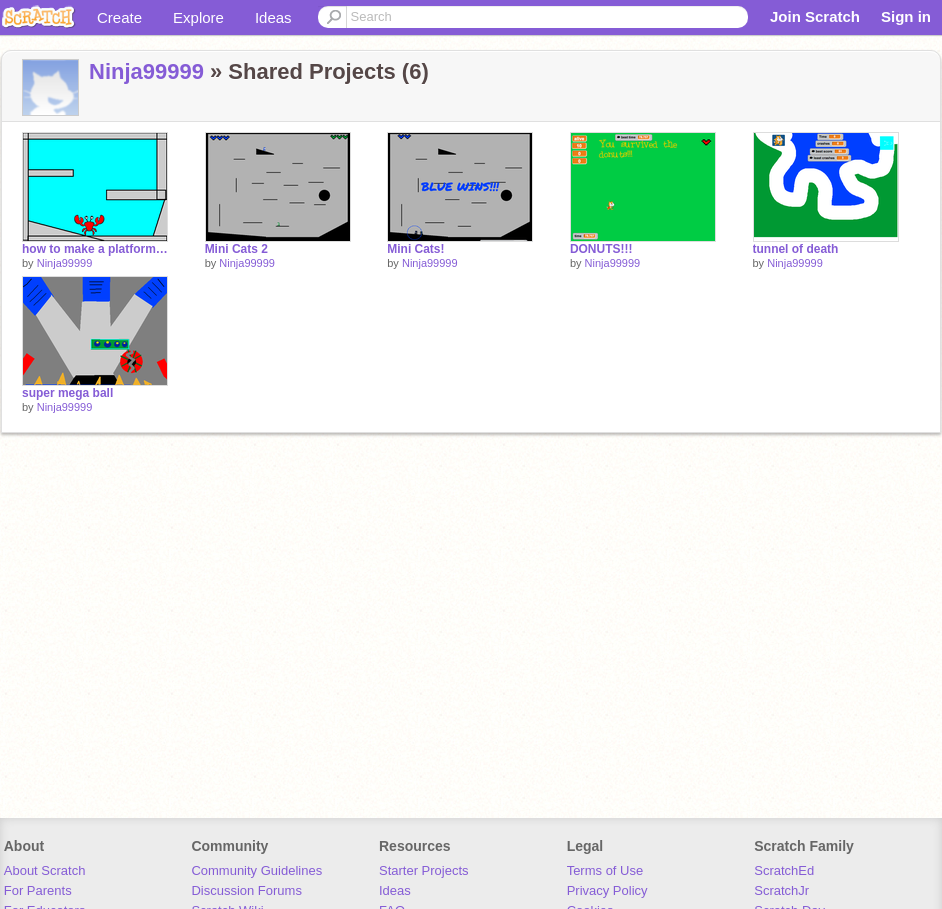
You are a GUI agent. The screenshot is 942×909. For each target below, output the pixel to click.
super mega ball (67, 393)
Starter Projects (424, 870)
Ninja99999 (146, 71)
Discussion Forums (246, 890)
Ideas (273, 17)
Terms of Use (605, 870)
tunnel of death (796, 249)
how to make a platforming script (95, 249)
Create (119, 17)
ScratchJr (781, 890)
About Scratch (45, 870)
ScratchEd (784, 870)
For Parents (38, 890)
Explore (198, 17)
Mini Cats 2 (236, 249)
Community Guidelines (256, 870)
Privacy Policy (607, 890)
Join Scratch (815, 16)
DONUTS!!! (601, 249)
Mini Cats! (415, 249)
